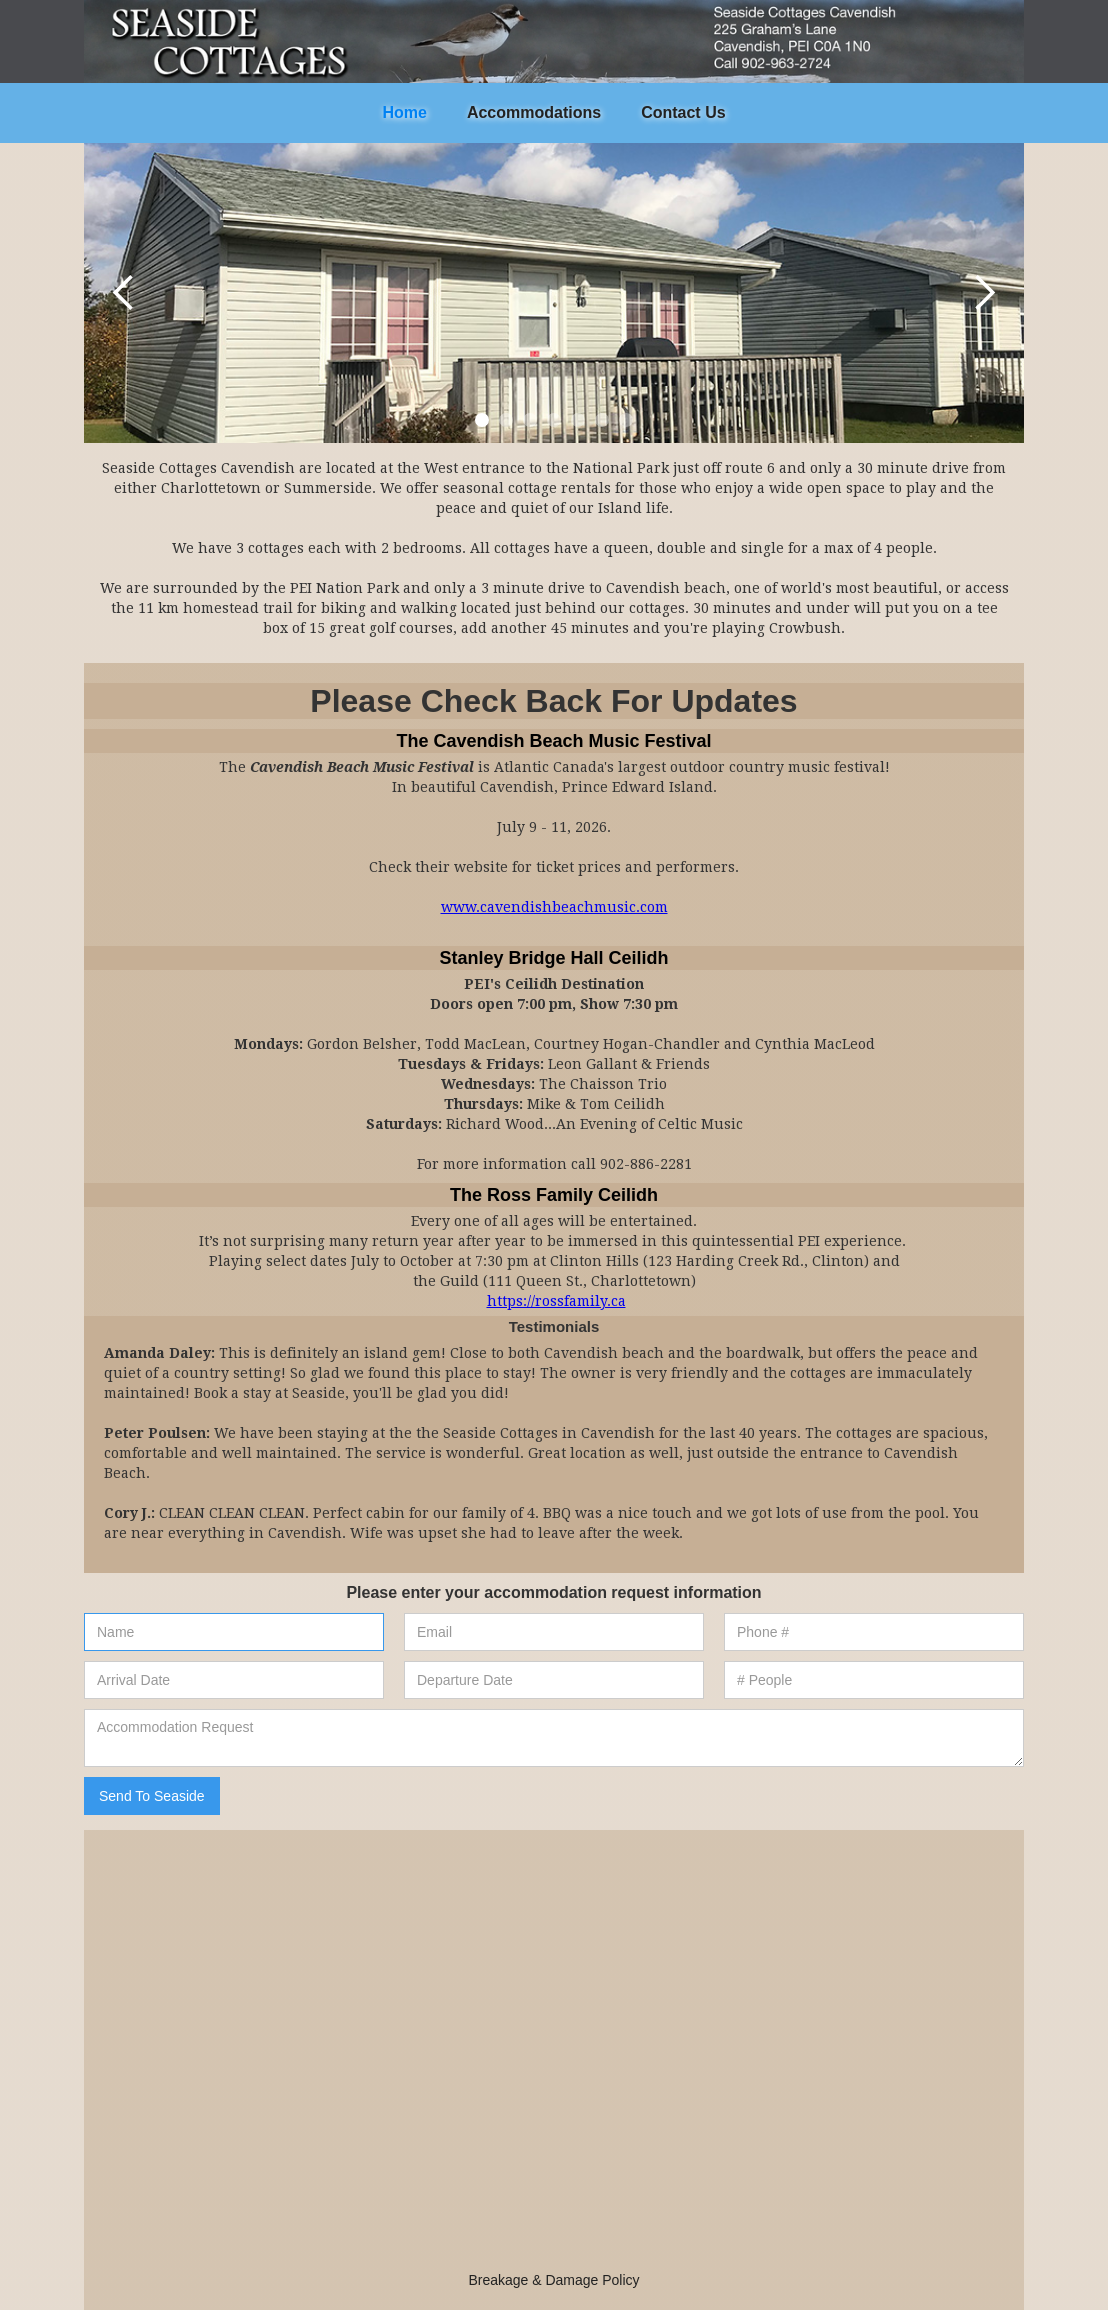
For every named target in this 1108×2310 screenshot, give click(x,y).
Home (404, 112)
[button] (124, 293)
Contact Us (683, 112)
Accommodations (534, 112)
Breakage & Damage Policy (553, 2280)
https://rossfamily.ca (556, 1301)
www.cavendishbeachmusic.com (554, 907)
